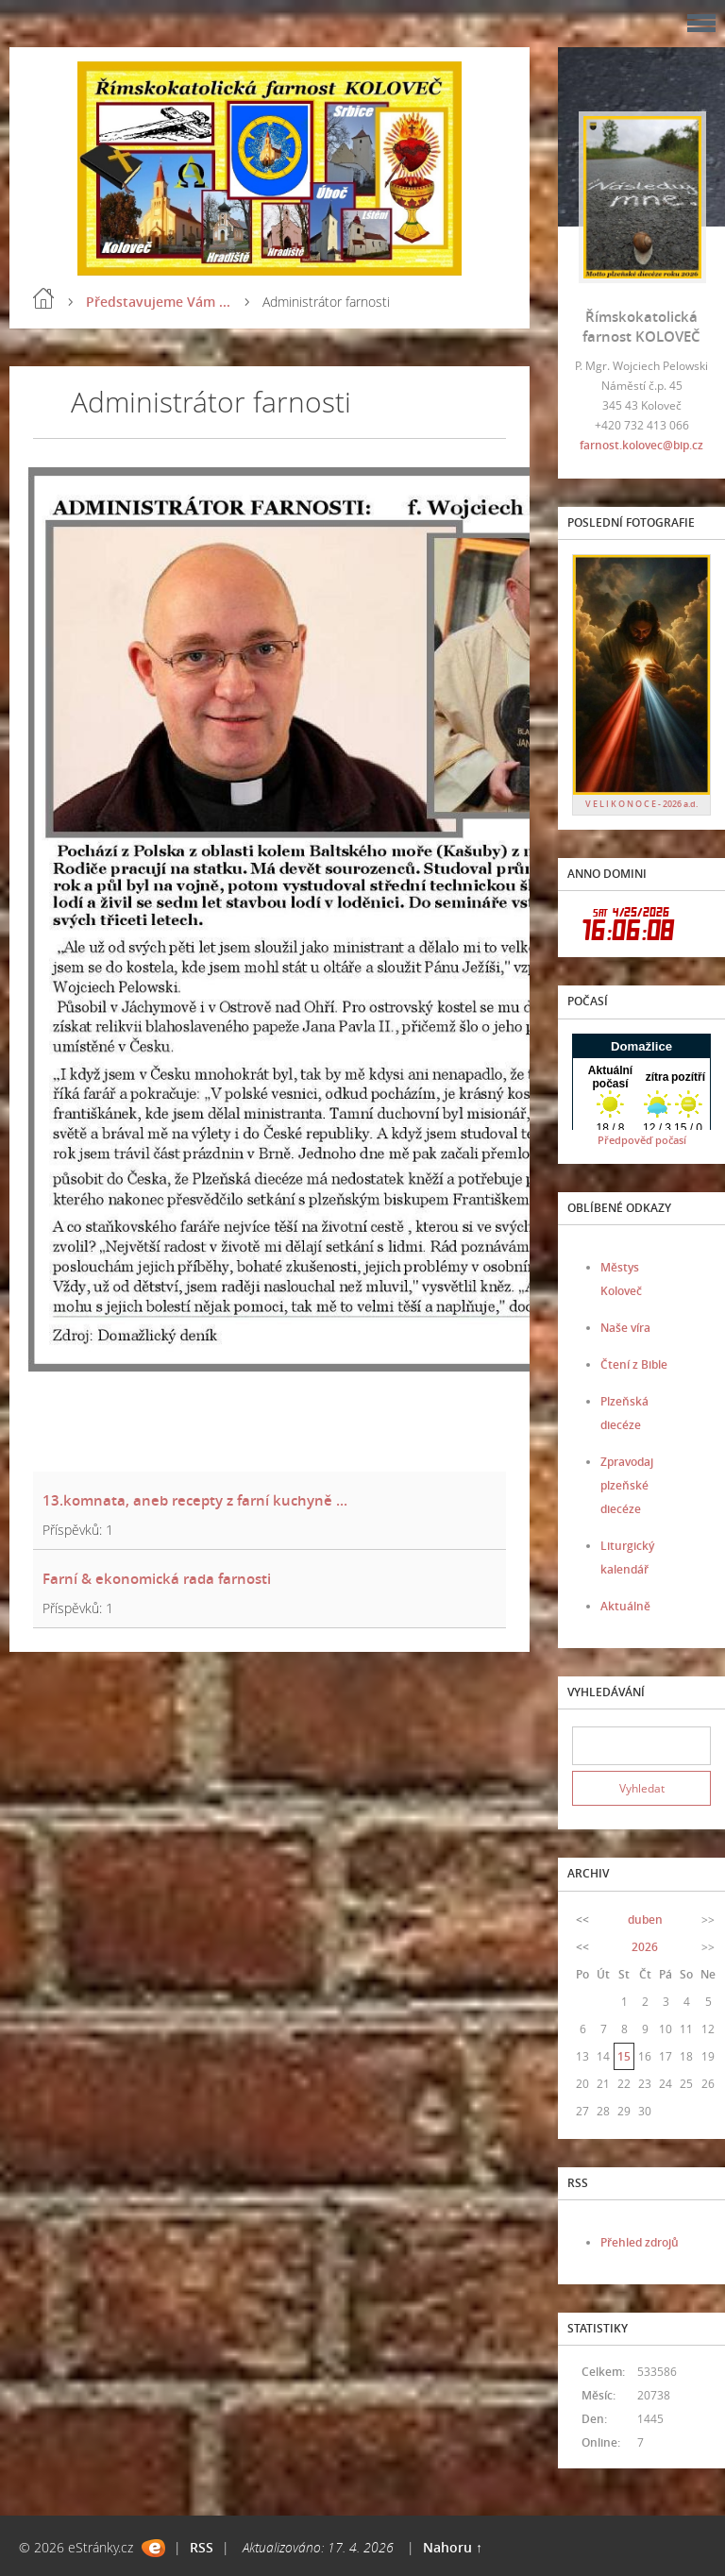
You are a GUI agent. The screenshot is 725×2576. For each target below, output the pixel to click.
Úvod (43, 298)
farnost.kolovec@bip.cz (641, 445)
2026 (645, 1947)
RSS (201, 2547)
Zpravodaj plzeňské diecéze (626, 1485)
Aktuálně (625, 1606)
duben (645, 1919)
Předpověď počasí (642, 1140)
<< (582, 1919)
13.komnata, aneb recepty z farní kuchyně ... (194, 1499)
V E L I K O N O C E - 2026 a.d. (641, 804)
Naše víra (625, 1328)
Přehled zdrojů (639, 2242)
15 (624, 2056)
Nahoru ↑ (452, 2547)
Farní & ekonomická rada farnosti (156, 1578)
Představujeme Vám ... (158, 302)
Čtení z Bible (633, 1364)
